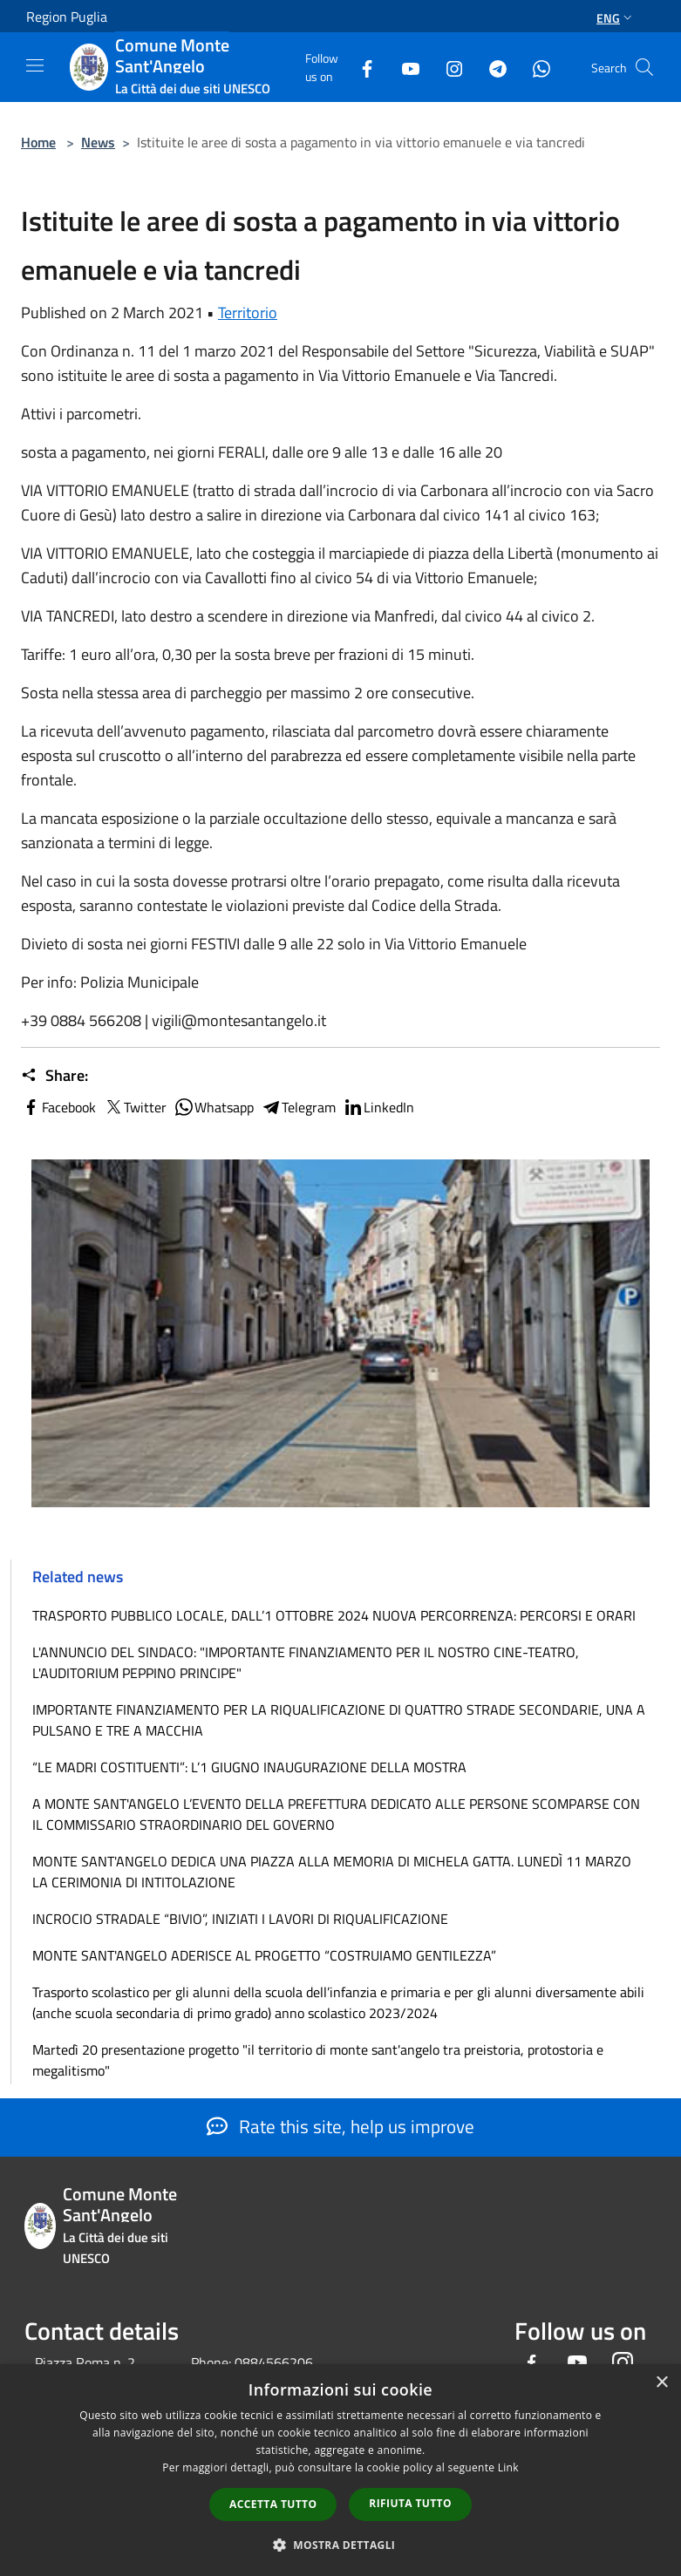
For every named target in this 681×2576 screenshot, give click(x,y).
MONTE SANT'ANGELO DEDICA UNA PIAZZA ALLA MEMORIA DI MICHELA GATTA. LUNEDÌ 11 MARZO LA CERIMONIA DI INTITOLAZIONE (331, 1872)
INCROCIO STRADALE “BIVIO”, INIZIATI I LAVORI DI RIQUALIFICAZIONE (240, 1918)
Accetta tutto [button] (273, 2504)
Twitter (135, 1107)
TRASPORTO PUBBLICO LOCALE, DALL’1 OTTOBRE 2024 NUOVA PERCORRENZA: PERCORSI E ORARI (334, 1615)
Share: (54, 1076)
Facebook (58, 1107)
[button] (341, 2544)
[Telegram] (490, 66)
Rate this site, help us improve (340, 2126)
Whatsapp (214, 1107)
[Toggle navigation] (34, 65)
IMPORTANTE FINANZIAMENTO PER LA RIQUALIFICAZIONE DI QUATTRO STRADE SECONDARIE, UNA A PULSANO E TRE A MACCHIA (338, 1720)
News (98, 142)
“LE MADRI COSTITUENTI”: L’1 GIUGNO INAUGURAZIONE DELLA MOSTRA (249, 1767)
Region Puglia (66, 16)
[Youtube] (403, 66)
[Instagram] (447, 66)
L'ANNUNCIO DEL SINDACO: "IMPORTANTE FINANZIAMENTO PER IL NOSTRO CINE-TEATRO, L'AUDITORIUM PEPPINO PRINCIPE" (305, 1662)
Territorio (247, 312)
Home (38, 142)
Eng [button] (616, 18)
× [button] (661, 2382)
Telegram (298, 1107)
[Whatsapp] (534, 66)
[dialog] (340, 2470)
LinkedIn (378, 1107)
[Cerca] (644, 67)
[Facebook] (360, 66)
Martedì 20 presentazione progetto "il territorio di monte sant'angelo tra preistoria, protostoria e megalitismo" (317, 2060)
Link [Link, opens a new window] (508, 2467)
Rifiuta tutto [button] (410, 2503)
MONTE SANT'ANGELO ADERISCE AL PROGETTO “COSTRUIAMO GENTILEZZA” (264, 1955)
